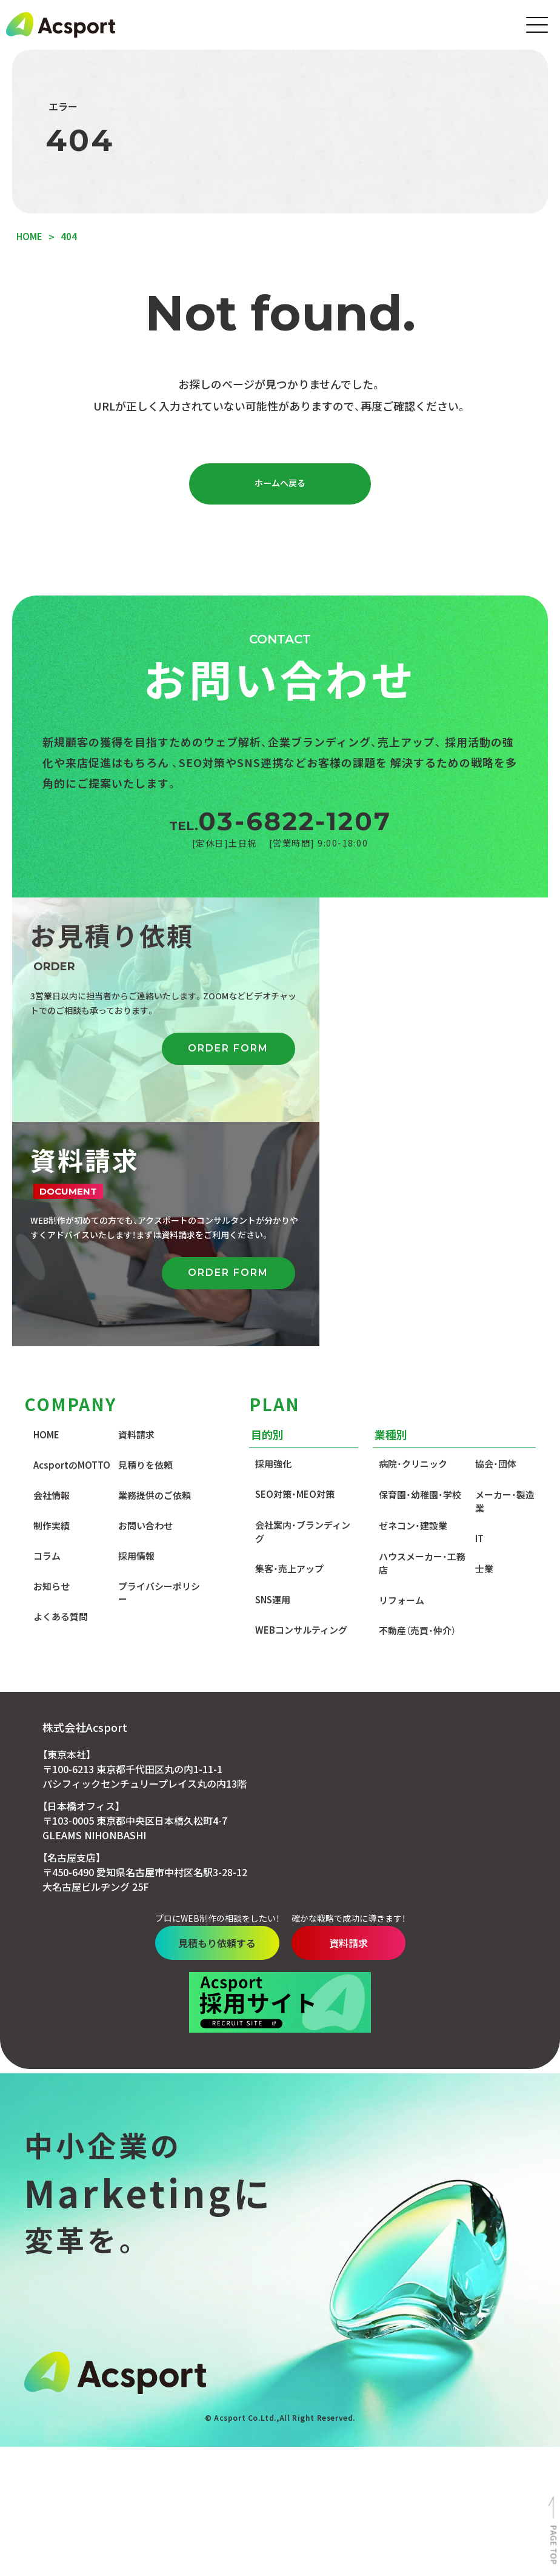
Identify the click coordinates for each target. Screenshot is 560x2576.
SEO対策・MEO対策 (295, 1271)
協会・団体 (495, 1241)
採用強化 (273, 1241)
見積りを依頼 (145, 1242)
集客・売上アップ (289, 1346)
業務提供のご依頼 (154, 1272)
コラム (47, 1333)
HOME (46, 1212)
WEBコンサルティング (301, 1407)
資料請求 (136, 1212)
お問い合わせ (145, 1302)
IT (479, 1315)
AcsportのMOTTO (71, 1242)
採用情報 (136, 1333)
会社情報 (51, 1272)
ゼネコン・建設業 (413, 1302)
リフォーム (401, 1377)
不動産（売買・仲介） (417, 1407)
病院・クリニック (413, 1241)
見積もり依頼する (205, 1720)
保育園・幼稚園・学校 (420, 1272)
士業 (484, 1346)
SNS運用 (272, 1376)
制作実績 (51, 1302)
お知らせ (51, 1363)
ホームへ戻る (280, 485)
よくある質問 (60, 1393)
